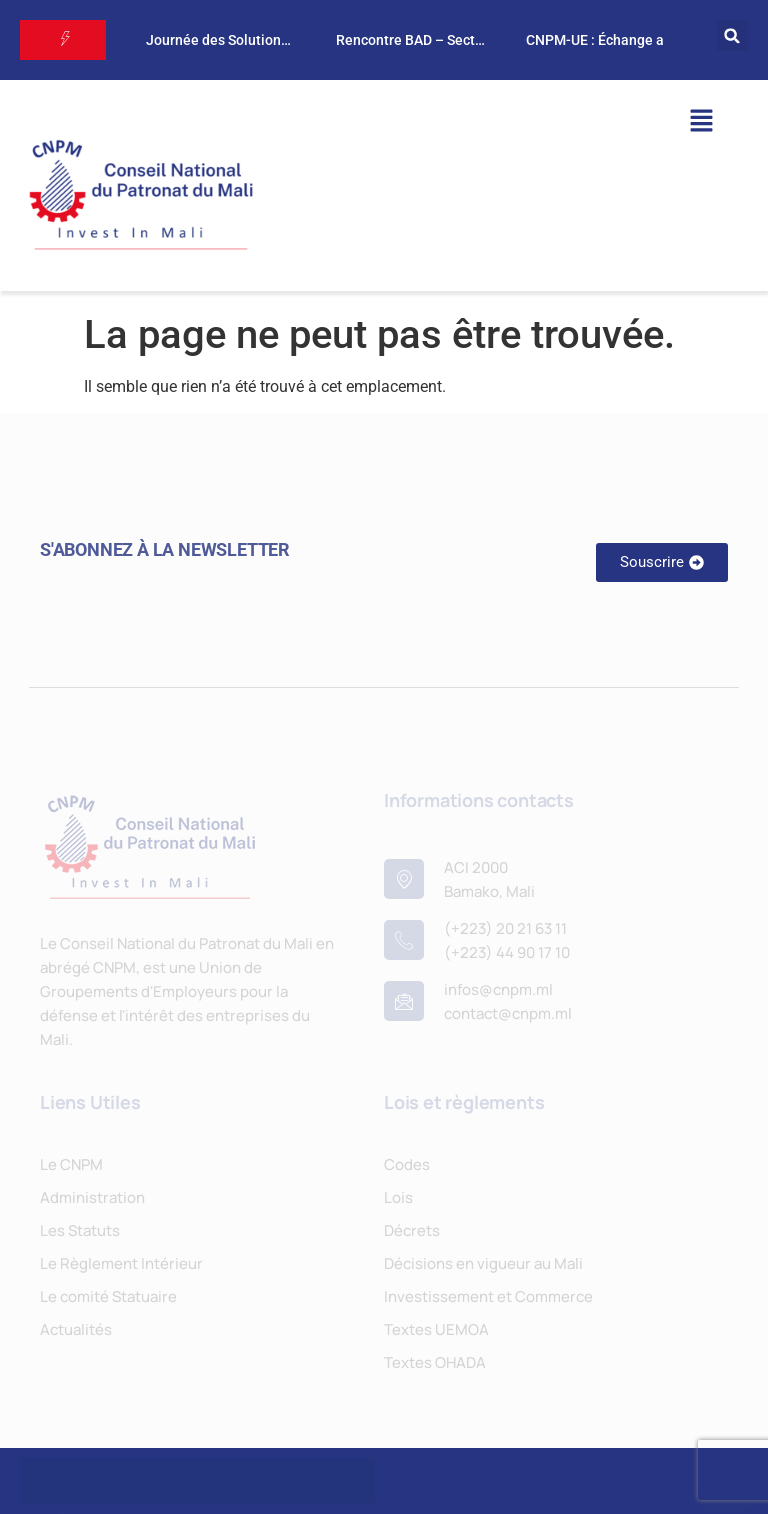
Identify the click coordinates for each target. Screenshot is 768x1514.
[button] (732, 35)
